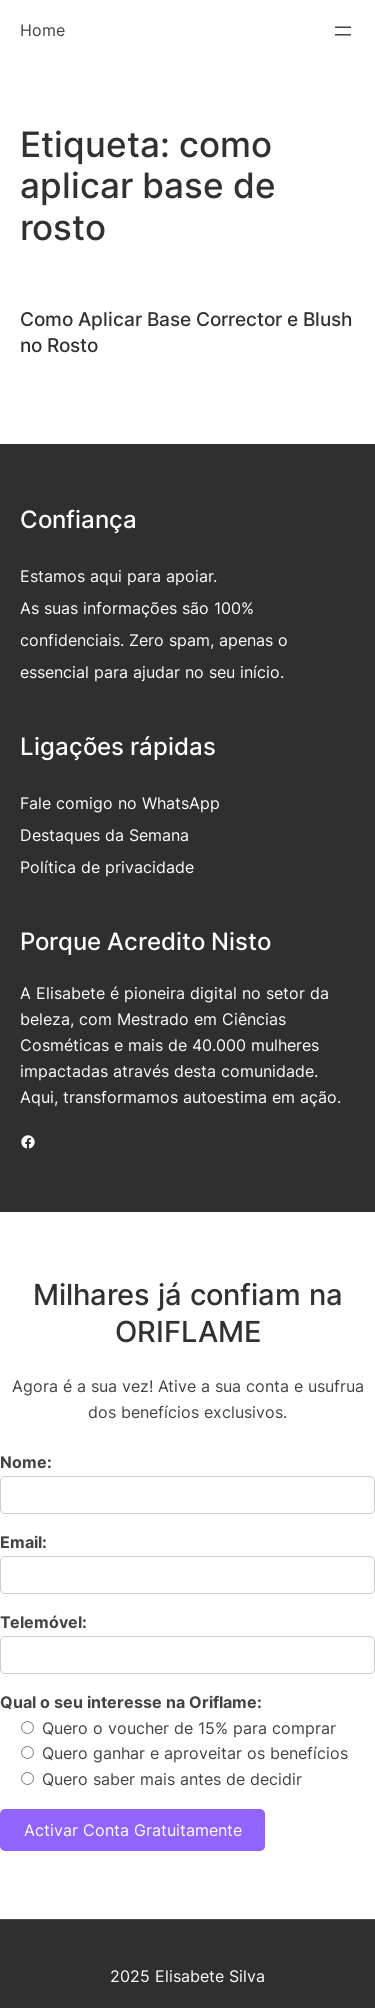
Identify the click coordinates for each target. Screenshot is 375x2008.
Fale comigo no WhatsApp (120, 803)
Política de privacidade (107, 867)
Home (42, 30)
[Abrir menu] (343, 31)
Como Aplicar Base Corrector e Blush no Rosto (186, 331)
